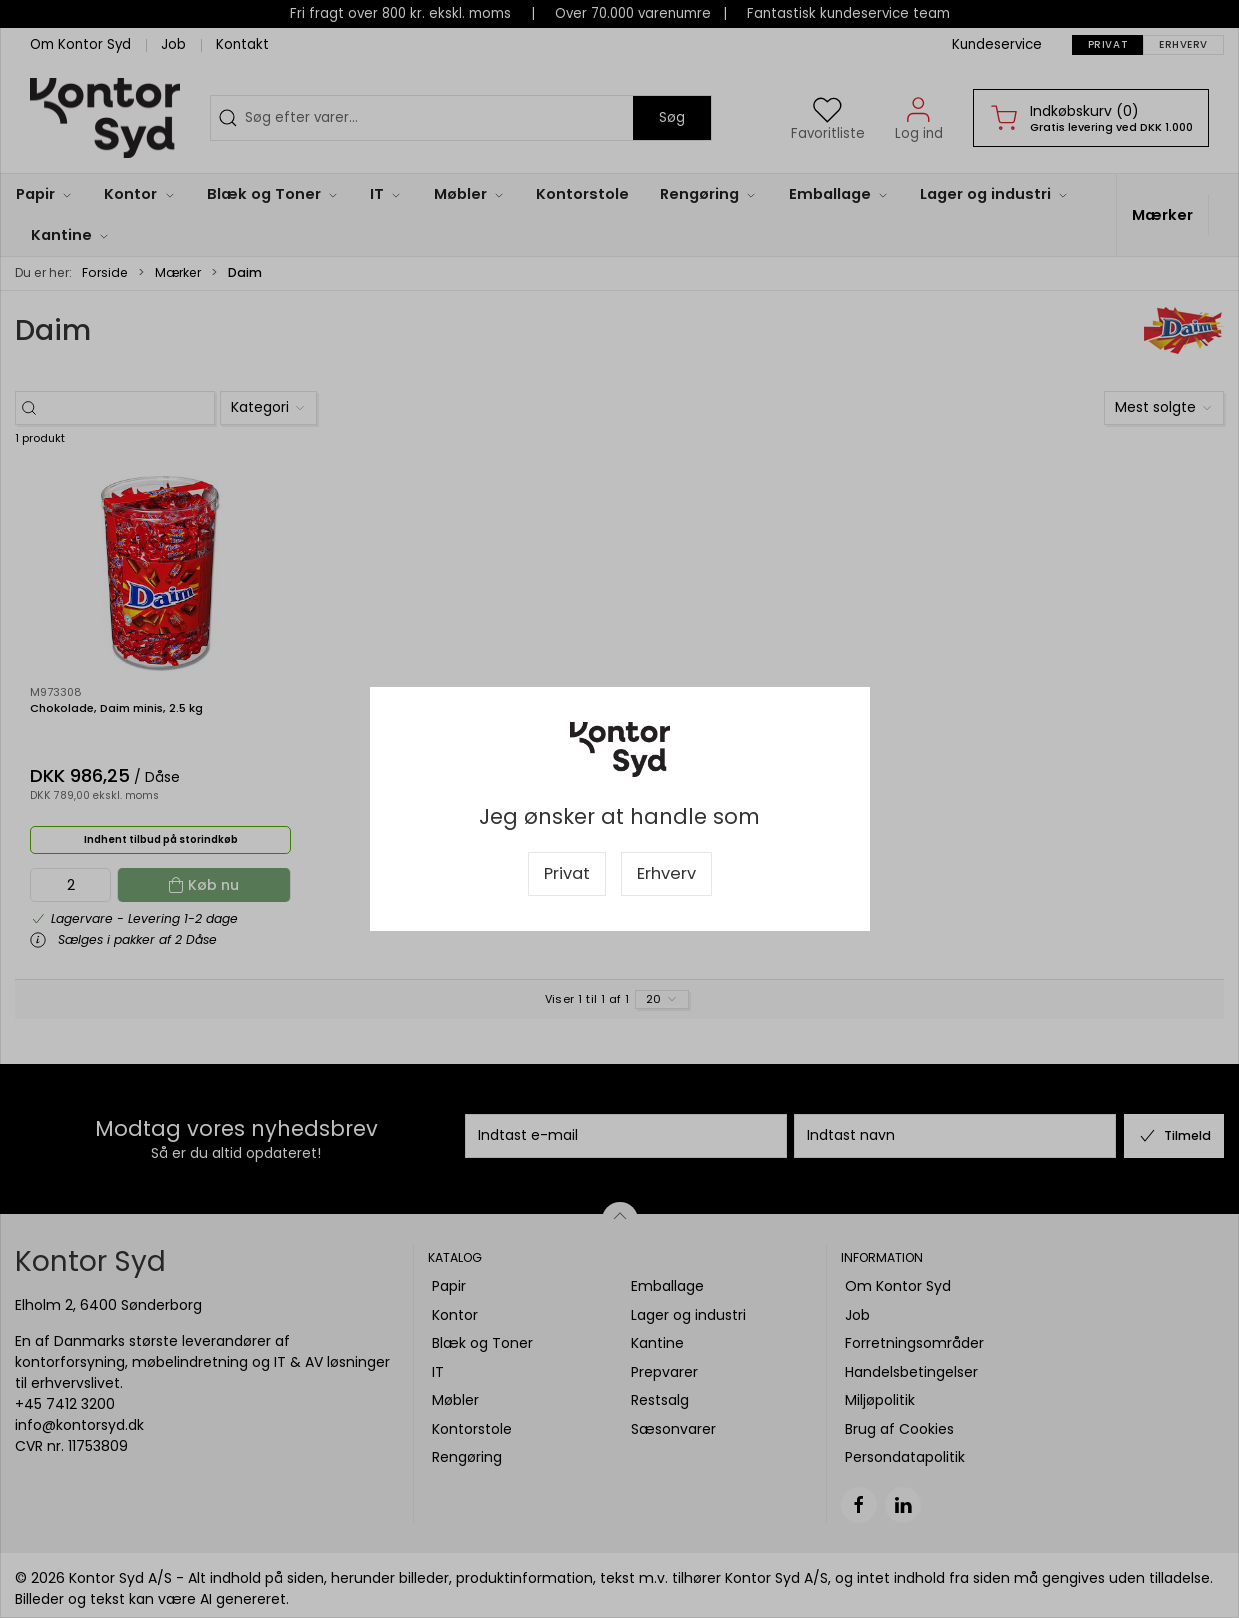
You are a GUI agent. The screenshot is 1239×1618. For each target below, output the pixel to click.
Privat (567, 873)
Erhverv (666, 873)
